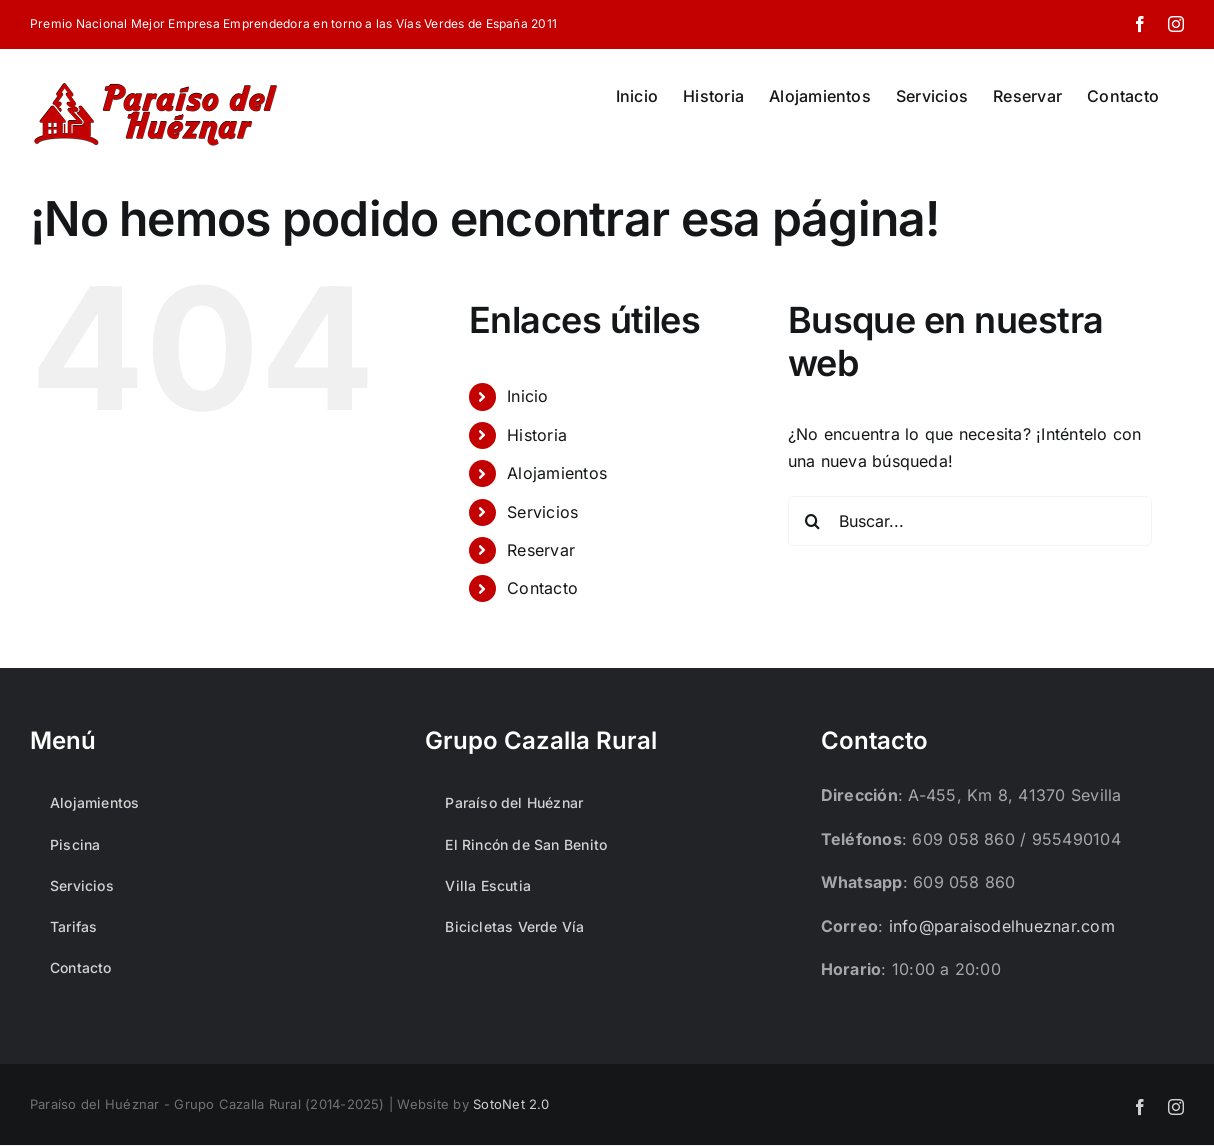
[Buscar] (813, 521)
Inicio (527, 396)
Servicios (542, 512)
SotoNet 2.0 (511, 1104)
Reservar (541, 550)
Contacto (542, 588)
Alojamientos (557, 473)
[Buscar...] (970, 521)
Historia (537, 435)
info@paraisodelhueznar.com (1002, 926)
